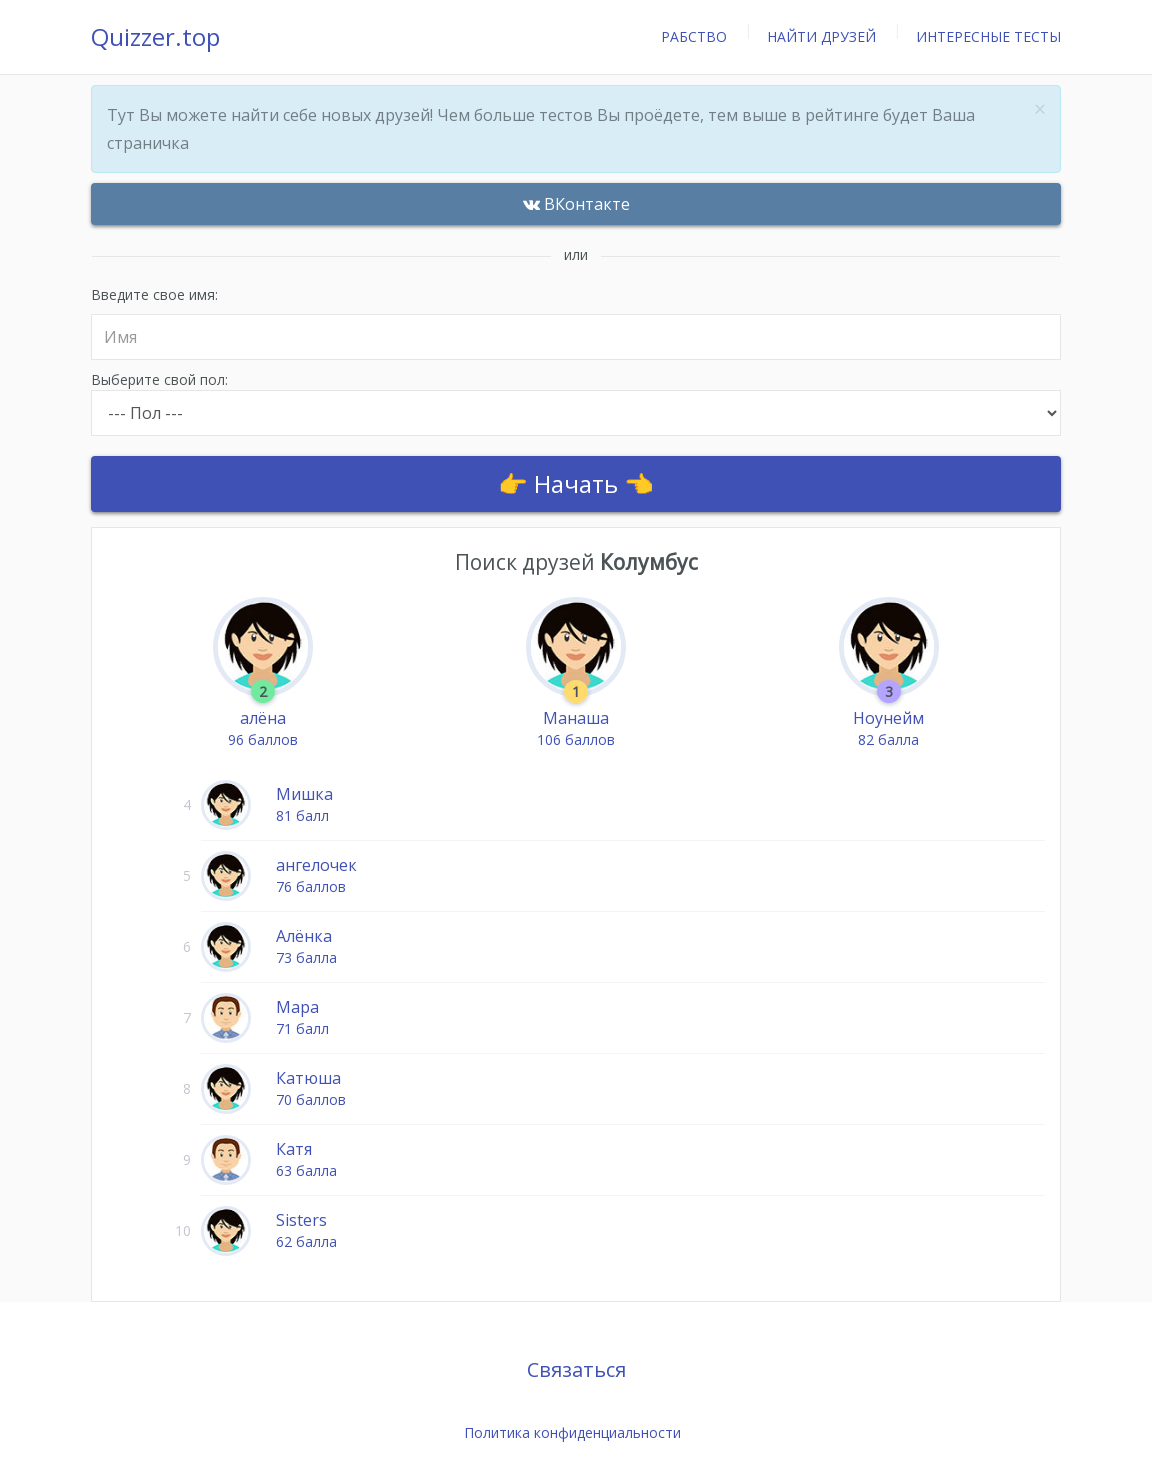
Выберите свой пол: (576, 403)
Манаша (576, 718)
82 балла (888, 739)
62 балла (306, 1241)
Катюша (308, 1078)
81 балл (302, 815)
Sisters (301, 1220)
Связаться (576, 1369)
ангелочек (316, 865)
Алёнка (304, 936)
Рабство (694, 36)
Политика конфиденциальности (572, 1432)
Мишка (304, 794)
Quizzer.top (155, 36)
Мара (297, 1007)
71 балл (302, 1028)
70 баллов (311, 1099)
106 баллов (576, 739)
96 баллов (263, 739)
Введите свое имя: (576, 323)
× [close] (1040, 109)
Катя (294, 1149)
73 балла (306, 957)
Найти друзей (821, 36)
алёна (263, 718)
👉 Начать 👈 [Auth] (576, 483)
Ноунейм (888, 718)
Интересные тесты (988, 36)
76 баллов (311, 886)
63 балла (306, 1170)
